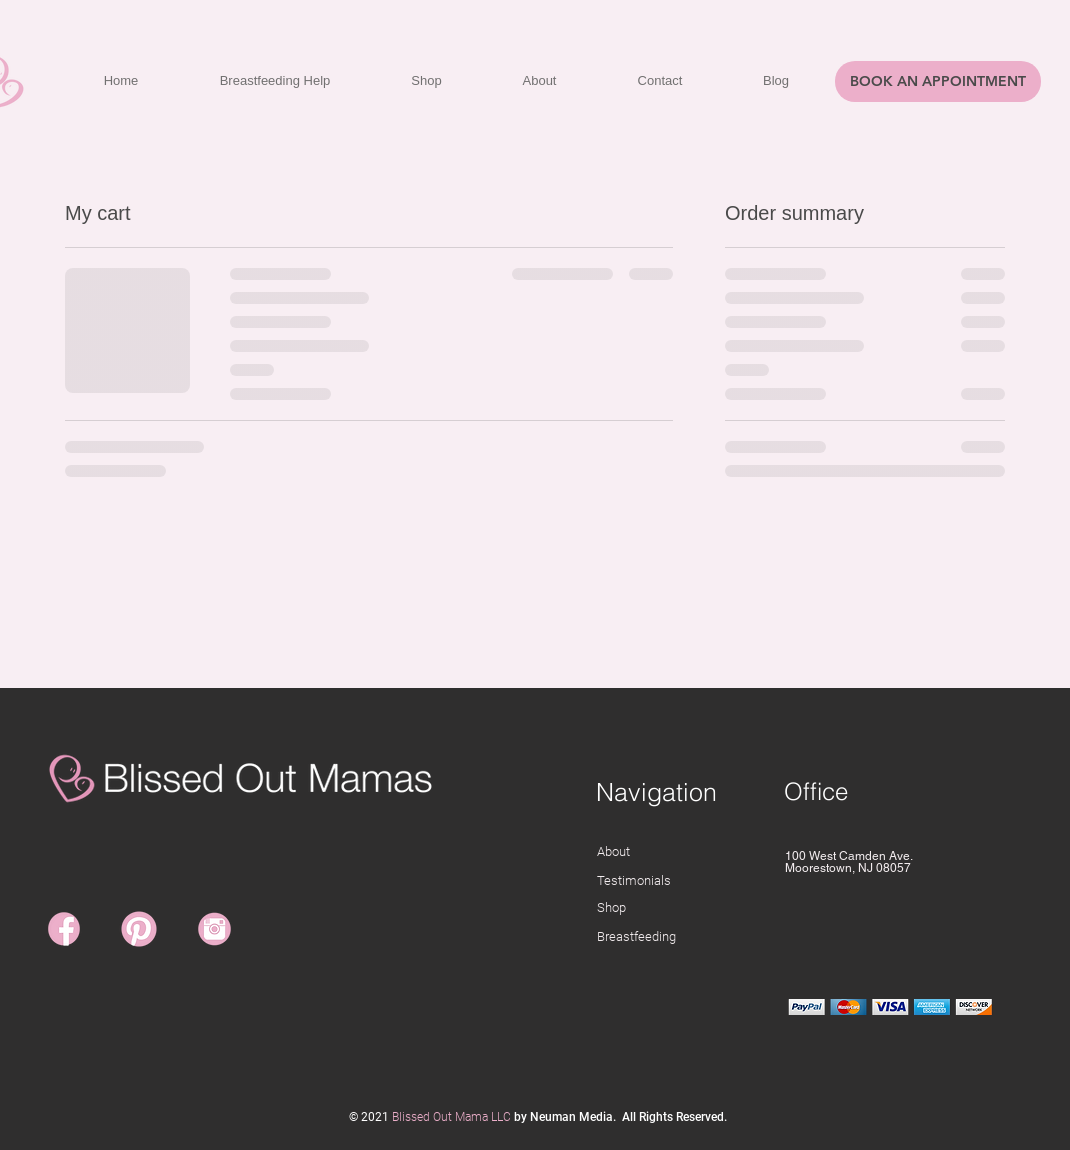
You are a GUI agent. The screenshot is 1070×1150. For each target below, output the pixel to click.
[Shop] (680, 908)
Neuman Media (571, 1117)
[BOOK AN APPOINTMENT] (938, 81)
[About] (674, 852)
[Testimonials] (672, 881)
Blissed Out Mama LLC (451, 1117)
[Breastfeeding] (680, 937)
